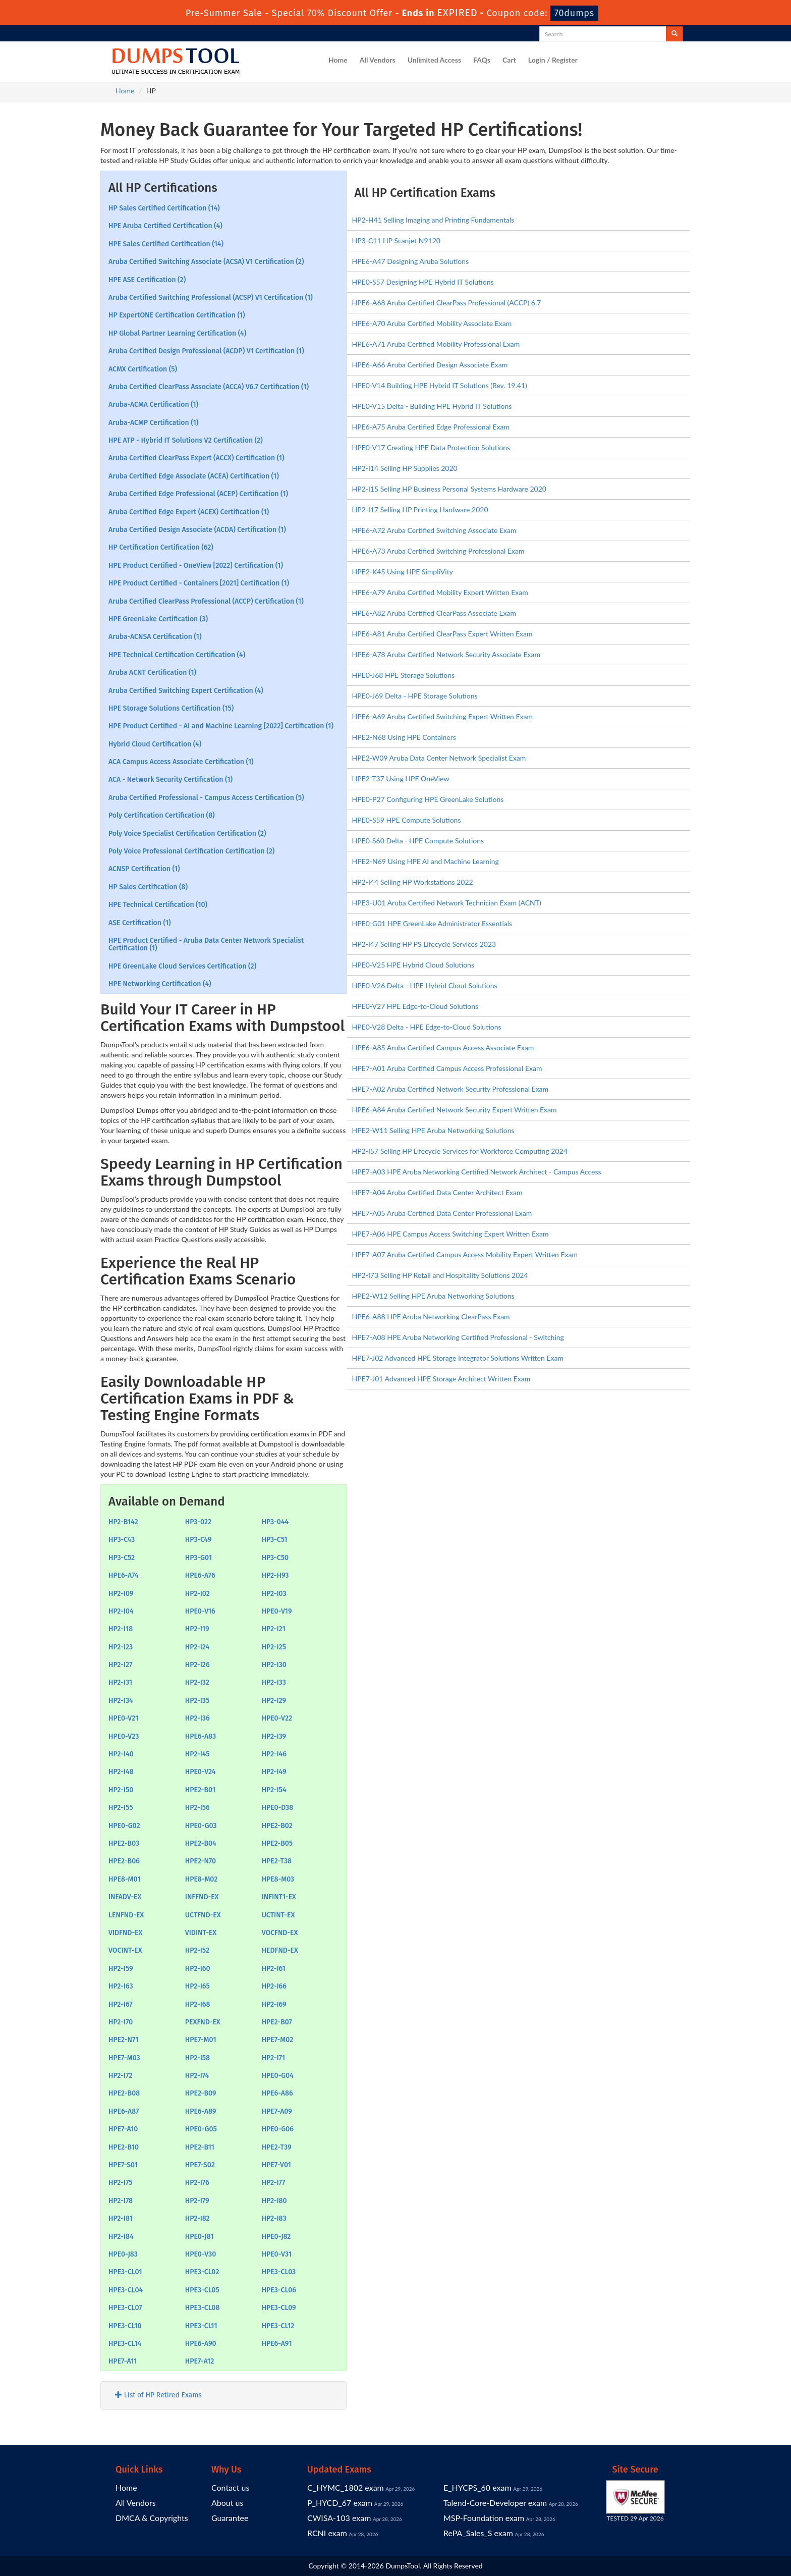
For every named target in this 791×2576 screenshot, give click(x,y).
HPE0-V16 (200, 1611)
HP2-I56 (197, 1807)
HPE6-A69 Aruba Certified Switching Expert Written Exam (442, 716)
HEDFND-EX (280, 1950)
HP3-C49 (198, 1539)
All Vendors (378, 60)
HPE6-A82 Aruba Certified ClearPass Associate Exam (434, 613)
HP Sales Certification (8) (148, 887)
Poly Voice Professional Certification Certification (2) (191, 851)
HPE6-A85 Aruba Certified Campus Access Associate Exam (443, 1047)
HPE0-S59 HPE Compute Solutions (406, 820)
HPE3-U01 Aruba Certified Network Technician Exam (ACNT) (446, 902)
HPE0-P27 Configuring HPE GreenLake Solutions (428, 799)
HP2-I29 (274, 1700)
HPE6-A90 (200, 2343)
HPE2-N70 (200, 1861)
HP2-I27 (120, 1664)
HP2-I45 (197, 1754)
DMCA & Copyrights (152, 2518)
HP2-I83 (274, 2218)
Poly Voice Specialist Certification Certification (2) (187, 833)
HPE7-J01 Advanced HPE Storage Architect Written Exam (441, 1378)
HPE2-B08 (124, 2093)
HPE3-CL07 (125, 2307)
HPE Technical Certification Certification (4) (176, 655)
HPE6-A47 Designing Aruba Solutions (410, 261)
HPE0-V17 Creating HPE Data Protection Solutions (431, 447)
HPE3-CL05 (202, 2290)
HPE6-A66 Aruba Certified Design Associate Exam (430, 364)
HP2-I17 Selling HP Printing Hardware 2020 (420, 509)
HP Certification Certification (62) (160, 547)
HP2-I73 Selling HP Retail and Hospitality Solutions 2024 (440, 1275)
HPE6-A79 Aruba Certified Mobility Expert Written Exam (440, 592)
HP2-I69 (274, 2004)
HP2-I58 (197, 2058)
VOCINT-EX (125, 1950)
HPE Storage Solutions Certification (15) (171, 708)
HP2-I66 (274, 1986)
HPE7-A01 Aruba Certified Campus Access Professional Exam (447, 1068)
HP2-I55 (120, 1807)
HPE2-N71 (123, 2039)
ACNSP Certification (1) (144, 869)
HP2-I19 (197, 1629)
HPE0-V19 (277, 1611)
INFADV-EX (124, 1897)
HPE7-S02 (200, 2165)
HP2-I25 (274, 1647)
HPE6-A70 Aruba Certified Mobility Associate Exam (432, 323)
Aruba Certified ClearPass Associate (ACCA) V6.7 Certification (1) (208, 387)
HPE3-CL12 (278, 2326)
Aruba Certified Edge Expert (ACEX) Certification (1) (188, 512)
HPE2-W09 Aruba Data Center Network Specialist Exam (439, 758)
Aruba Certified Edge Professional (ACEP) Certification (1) (198, 494)
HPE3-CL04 (125, 2290)
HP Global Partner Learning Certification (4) (177, 333)
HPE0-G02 (124, 1825)
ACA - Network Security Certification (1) (170, 779)
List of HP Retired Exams (158, 2395)
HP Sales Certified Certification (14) (164, 208)
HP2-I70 (120, 2022)
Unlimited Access (434, 60)
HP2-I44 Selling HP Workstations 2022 (412, 882)
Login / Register (553, 60)
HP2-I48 (121, 1771)
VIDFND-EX (125, 1932)
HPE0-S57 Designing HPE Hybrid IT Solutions (423, 282)
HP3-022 (198, 1522)
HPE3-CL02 (202, 2272)
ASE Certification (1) (139, 923)
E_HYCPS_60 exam (477, 2487)
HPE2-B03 (123, 1843)
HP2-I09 (120, 1593)
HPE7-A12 (199, 2361)
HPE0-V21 (123, 1718)
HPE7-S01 (123, 2165)
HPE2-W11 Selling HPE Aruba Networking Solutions (433, 1130)
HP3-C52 (121, 1557)
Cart (509, 60)
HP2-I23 (120, 1647)
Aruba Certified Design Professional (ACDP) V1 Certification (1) (206, 351)
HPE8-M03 (278, 1879)
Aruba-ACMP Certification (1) (153, 422)
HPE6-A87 (123, 2111)
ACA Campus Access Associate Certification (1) (181, 762)
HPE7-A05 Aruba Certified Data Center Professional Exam (442, 1213)
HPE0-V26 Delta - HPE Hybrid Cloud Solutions (424, 985)
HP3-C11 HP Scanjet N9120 (396, 240)
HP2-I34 (120, 1700)
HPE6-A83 (200, 1736)
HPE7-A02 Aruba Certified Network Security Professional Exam (450, 1089)
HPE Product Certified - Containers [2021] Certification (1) (198, 583)
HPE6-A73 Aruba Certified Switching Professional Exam (438, 551)
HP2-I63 (120, 1986)
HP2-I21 (274, 1629)
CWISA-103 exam (339, 2518)
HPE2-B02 (277, 1825)
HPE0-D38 (278, 1807)
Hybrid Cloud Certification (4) (154, 744)
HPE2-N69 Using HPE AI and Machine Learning (425, 861)
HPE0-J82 (276, 2236)
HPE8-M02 (201, 1879)
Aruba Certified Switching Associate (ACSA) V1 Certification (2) (206, 261)
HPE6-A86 (277, 2093)
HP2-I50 (120, 1790)
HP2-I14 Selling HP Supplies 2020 (405, 468)
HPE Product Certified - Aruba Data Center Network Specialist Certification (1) (206, 944)
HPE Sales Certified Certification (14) (165, 244)
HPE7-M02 (278, 2039)
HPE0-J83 (123, 2254)
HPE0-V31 (277, 2254)
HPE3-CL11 (201, 2326)
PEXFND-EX (202, 2022)
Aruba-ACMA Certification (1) (153, 404)
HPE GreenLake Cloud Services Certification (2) (182, 966)
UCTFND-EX (203, 1915)
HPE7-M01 (200, 2039)
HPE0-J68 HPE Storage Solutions (403, 675)
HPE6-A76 (200, 1575)
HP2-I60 (197, 1968)
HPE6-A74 (123, 1575)
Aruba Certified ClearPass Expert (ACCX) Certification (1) (196, 458)
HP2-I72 (120, 2075)
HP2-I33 (274, 1682)
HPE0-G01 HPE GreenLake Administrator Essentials (432, 923)
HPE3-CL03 (279, 2272)
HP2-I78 (120, 2200)
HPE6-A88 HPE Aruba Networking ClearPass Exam (431, 1316)
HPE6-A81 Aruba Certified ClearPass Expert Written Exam (442, 633)
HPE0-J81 (199, 2236)
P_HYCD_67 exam (339, 2502)
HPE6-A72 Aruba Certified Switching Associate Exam (434, 530)
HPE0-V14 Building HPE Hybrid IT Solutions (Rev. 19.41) (439, 385)
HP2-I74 (197, 2075)
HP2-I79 (197, 2200)
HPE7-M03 (124, 2058)
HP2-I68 (197, 2004)
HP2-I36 (197, 1718)
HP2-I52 (197, 1950)
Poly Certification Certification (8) (161, 815)
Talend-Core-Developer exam (495, 2502)
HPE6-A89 (200, 2111)
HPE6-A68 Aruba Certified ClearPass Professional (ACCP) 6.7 (446, 302)
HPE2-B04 (200, 1843)
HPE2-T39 (277, 2147)
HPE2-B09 (200, 2093)
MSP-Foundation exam (483, 2518)
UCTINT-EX (278, 1915)
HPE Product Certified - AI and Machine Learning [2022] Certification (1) (220, 726)
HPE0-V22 (277, 1718)
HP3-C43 (121, 1539)
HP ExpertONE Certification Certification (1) (176, 315)
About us (227, 2502)
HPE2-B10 (123, 2147)
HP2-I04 (121, 1611)
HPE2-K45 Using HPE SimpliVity (402, 571)
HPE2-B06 (124, 1861)
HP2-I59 (120, 1968)
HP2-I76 (197, 2182)
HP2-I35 (197, 1700)
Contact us (230, 2487)
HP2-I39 (274, 1736)
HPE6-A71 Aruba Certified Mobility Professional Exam (436, 344)
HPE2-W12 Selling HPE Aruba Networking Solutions (433, 1296)
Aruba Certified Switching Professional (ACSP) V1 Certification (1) (210, 297)
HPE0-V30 (200, 2254)
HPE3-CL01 (125, 2272)
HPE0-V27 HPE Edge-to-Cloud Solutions (415, 1006)
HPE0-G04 (278, 2075)
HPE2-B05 (277, 1843)
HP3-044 (275, 1522)
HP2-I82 (197, 2218)
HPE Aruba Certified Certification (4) (165, 226)
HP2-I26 (197, 1664)
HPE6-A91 (277, 2343)
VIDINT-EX (200, 1932)
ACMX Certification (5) (142, 369)
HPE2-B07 (277, 2022)
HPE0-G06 (278, 2129)
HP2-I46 (274, 1754)
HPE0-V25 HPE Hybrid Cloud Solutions (413, 964)
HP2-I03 (274, 1593)
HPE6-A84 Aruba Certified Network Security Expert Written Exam (454, 1109)
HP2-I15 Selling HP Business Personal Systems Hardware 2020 (449, 489)
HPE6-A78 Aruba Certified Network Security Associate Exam (446, 654)
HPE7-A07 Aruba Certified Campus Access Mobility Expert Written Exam (465, 1254)
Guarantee (229, 2518)
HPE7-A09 (277, 2111)
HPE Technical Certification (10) (157, 904)
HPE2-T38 (277, 1861)
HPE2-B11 (199, 2147)
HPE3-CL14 (124, 2343)
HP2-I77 (274, 2182)
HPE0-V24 (200, 1771)
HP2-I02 (197, 1593)
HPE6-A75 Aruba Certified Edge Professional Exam (431, 426)
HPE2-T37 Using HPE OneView (400, 778)
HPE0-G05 (201, 2129)
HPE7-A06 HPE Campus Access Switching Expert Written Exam (450, 1233)
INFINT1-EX (279, 1897)
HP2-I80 (274, 2200)
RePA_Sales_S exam (478, 2533)
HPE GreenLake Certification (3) (158, 619)
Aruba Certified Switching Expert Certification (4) (185, 690)
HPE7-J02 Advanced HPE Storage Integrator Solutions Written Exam (457, 1358)
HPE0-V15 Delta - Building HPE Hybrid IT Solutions (432, 406)
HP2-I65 (197, 1986)
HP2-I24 (197, 1647)
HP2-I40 (121, 1754)
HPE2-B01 (200, 1790)
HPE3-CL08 (202, 2307)
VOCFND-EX (280, 1932)
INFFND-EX (202, 1897)
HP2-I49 (274, 1771)
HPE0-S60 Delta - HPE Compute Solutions (418, 840)
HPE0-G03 (201, 1825)
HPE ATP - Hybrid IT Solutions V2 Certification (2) (185, 440)
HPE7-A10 (123, 2129)
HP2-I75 (120, 2182)
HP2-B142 (123, 1522)
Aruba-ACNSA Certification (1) (154, 636)
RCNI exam (327, 2533)
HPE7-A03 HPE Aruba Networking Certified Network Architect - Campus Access (476, 1171)
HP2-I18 (120, 1629)
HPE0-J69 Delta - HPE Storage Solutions (415, 695)
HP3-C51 (275, 1539)
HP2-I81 (120, 2218)
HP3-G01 (198, 1557)
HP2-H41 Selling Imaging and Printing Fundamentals (433, 220)
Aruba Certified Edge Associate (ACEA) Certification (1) (193, 476)
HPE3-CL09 (279, 2307)
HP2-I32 (197, 1682)
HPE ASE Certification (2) (147, 280)
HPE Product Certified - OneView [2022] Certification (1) (195, 565)
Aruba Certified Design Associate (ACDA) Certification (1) (197, 529)
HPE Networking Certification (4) (159, 984)
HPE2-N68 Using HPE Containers (404, 737)
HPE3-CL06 (279, 2290)
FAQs (481, 60)
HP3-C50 (275, 1557)
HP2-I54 (274, 1790)
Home (338, 60)
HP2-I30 (274, 1664)
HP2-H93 (275, 1575)
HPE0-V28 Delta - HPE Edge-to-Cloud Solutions (426, 1027)
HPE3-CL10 (125, 2326)
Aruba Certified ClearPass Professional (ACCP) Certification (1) (206, 601)
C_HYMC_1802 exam (345, 2487)
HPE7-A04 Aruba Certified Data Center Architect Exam (437, 1192)
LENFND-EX (126, 1915)
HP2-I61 (274, 1968)
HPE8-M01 (124, 1879)
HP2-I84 (121, 2236)
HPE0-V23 (123, 1736)
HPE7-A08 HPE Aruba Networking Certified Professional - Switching (458, 1337)
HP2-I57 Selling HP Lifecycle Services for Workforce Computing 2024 (460, 1151)
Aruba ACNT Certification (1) (152, 672)
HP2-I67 (120, 2004)
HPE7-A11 (122, 2361)
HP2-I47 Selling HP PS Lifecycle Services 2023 (424, 944)
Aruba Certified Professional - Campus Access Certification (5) (206, 797)
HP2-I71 (273, 2058)
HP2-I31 (120, 1682)
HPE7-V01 (276, 2165)
